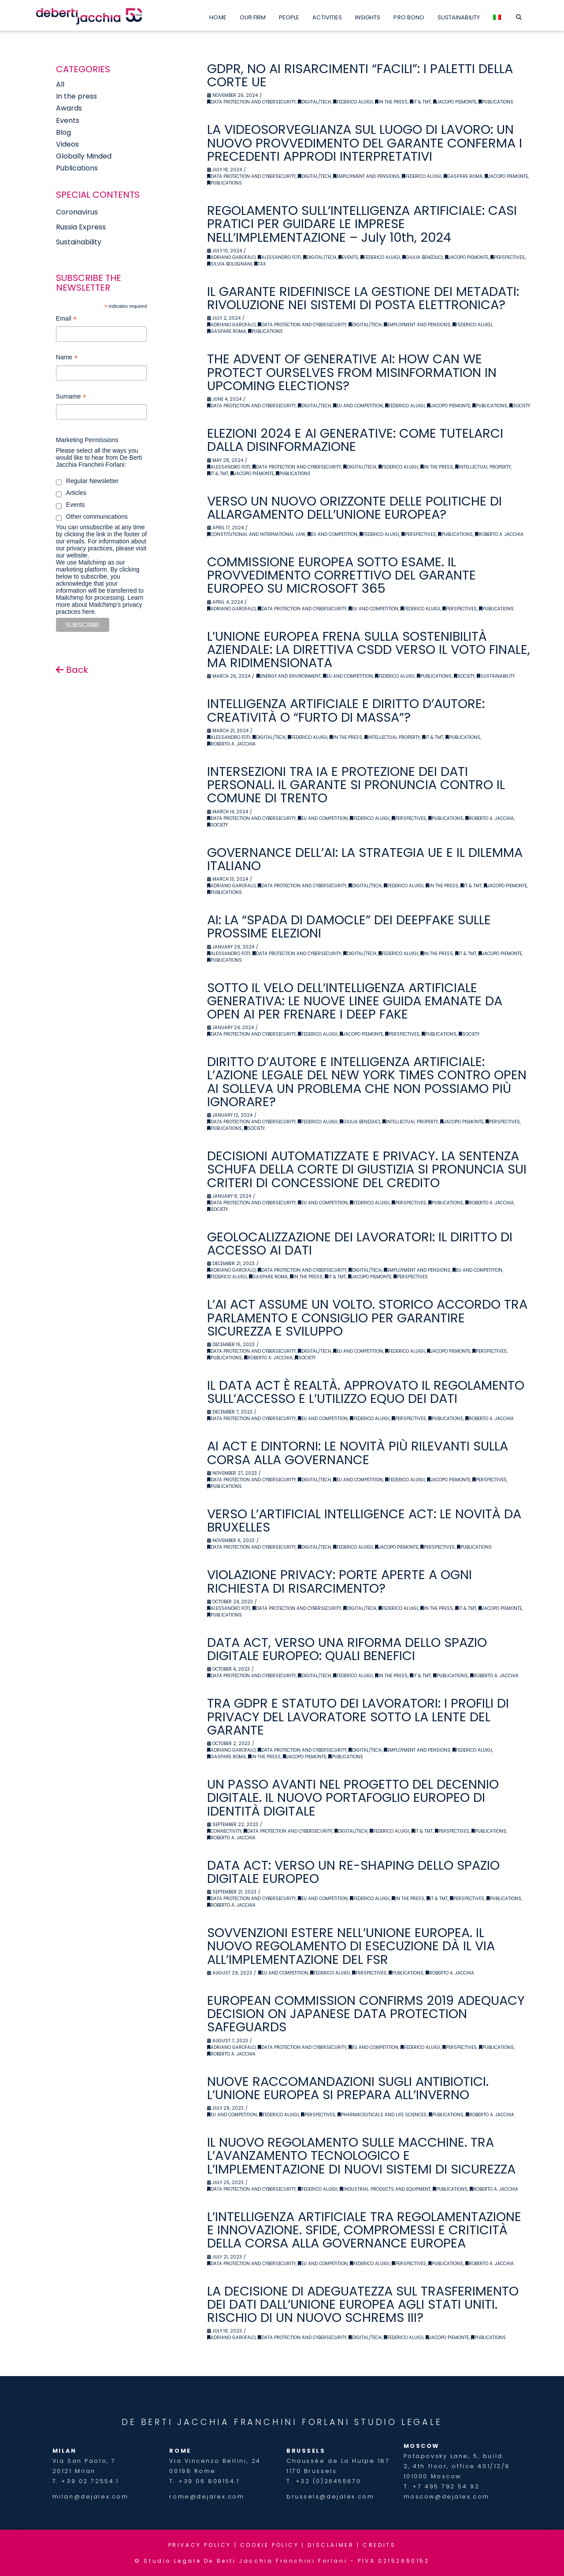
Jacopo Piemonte (454, 102)
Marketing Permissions (87, 439)
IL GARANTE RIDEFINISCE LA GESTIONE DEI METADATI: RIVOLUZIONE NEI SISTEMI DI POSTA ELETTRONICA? (363, 298)
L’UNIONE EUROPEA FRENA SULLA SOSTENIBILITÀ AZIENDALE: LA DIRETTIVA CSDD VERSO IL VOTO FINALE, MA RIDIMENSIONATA (368, 649)
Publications (496, 102)
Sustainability (496, 676)
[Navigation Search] (519, 15)
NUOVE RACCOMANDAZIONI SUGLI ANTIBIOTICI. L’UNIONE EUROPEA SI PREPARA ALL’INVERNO (348, 2088)
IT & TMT (420, 102)
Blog (63, 132)
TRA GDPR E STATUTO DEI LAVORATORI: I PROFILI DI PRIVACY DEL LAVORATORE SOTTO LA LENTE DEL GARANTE (358, 1716)
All (60, 84)
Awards (69, 108)
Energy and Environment (288, 676)
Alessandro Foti (279, 257)
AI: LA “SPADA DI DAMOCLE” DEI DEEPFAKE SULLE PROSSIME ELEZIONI (349, 926)
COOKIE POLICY (269, 2545)
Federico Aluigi (353, 102)
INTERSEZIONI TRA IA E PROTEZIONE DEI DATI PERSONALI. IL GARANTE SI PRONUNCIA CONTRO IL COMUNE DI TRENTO (356, 785)
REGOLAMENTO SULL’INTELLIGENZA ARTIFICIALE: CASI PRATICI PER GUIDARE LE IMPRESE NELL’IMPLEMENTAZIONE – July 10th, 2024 (362, 224)
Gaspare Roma (463, 176)
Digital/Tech (314, 102)
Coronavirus (77, 212)
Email (66, 319)
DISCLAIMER (331, 2545)
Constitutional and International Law (256, 534)
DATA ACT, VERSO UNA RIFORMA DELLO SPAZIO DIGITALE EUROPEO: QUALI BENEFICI (347, 1649)
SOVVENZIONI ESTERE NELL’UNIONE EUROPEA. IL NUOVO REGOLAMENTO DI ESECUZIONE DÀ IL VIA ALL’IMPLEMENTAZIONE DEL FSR (351, 1946)
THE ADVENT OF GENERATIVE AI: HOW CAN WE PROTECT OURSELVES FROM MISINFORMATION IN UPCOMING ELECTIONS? (352, 372)
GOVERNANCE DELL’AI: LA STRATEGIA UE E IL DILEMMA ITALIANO (365, 859)
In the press (76, 96)
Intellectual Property (483, 467)
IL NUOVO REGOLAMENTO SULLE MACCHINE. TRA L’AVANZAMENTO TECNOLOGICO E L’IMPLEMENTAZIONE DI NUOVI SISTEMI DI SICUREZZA (361, 2155)
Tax (260, 264)
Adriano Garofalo (231, 257)
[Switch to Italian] (497, 15)
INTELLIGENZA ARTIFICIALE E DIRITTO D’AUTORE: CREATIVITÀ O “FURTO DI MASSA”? (346, 710)
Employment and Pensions (366, 176)
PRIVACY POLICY (199, 2545)
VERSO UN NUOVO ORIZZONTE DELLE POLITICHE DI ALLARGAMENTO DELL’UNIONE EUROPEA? (354, 507)
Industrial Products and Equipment (385, 2189)
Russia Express (81, 227)
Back (72, 670)
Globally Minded (83, 156)
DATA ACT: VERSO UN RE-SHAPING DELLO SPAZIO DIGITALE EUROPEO (353, 1871)
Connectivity (224, 1831)
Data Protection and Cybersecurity (251, 102)
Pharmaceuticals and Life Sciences (382, 2114)
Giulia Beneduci (422, 257)
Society (519, 405)
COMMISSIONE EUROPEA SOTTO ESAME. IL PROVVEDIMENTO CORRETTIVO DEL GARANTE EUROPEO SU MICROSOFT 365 (341, 575)
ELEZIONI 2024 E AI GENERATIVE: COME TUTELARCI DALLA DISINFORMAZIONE (355, 439)
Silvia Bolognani (229, 264)
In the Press (391, 102)
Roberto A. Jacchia (499, 534)
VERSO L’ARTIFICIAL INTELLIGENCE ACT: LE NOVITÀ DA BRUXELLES (364, 1520)
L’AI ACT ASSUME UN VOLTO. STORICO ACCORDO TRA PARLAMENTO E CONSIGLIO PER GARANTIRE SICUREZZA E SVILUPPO (367, 1317)
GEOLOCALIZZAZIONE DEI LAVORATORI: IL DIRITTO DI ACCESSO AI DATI (359, 1243)
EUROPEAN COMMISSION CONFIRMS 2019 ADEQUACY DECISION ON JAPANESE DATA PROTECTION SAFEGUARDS (366, 2014)
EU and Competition (358, 405)
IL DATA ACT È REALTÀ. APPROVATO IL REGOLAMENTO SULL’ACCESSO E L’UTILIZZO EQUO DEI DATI (365, 1392)
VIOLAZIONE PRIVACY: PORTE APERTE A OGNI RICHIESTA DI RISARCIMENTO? (339, 1581)
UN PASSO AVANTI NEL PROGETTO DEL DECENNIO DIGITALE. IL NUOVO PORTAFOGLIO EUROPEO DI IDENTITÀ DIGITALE (353, 1797)
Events (348, 257)
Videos (67, 144)
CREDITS (379, 2545)
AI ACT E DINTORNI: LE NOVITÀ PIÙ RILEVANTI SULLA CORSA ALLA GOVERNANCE (357, 1452)
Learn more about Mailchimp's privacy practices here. (99, 604)
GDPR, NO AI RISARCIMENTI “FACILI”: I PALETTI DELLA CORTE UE (360, 75)
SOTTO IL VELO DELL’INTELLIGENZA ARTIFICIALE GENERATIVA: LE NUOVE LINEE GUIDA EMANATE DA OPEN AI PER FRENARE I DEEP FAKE (354, 1001)
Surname (71, 397)
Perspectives (507, 257)
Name (67, 358)
